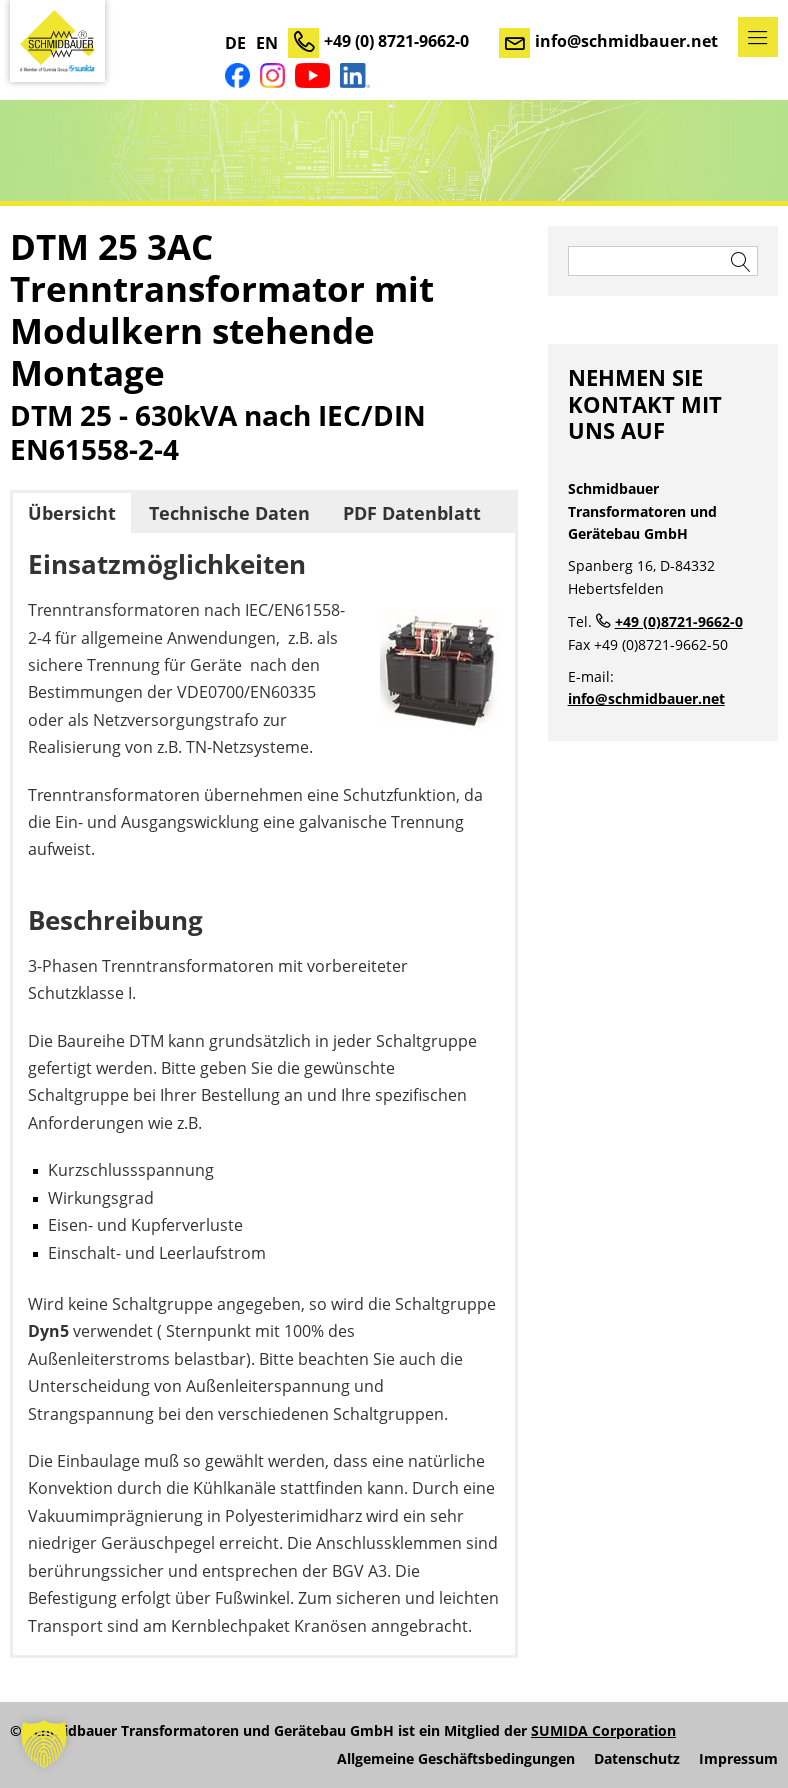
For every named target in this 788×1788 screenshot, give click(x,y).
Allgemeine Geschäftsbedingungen (456, 1759)
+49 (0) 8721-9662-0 (396, 41)
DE (235, 43)
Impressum (738, 1759)
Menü (758, 37)
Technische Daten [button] (229, 513)
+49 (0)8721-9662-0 (679, 621)
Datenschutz (637, 1759)
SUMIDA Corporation (603, 1730)
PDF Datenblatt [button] (412, 513)
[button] (44, 1744)
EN (267, 43)
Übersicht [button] (72, 513)
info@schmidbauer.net (626, 41)
